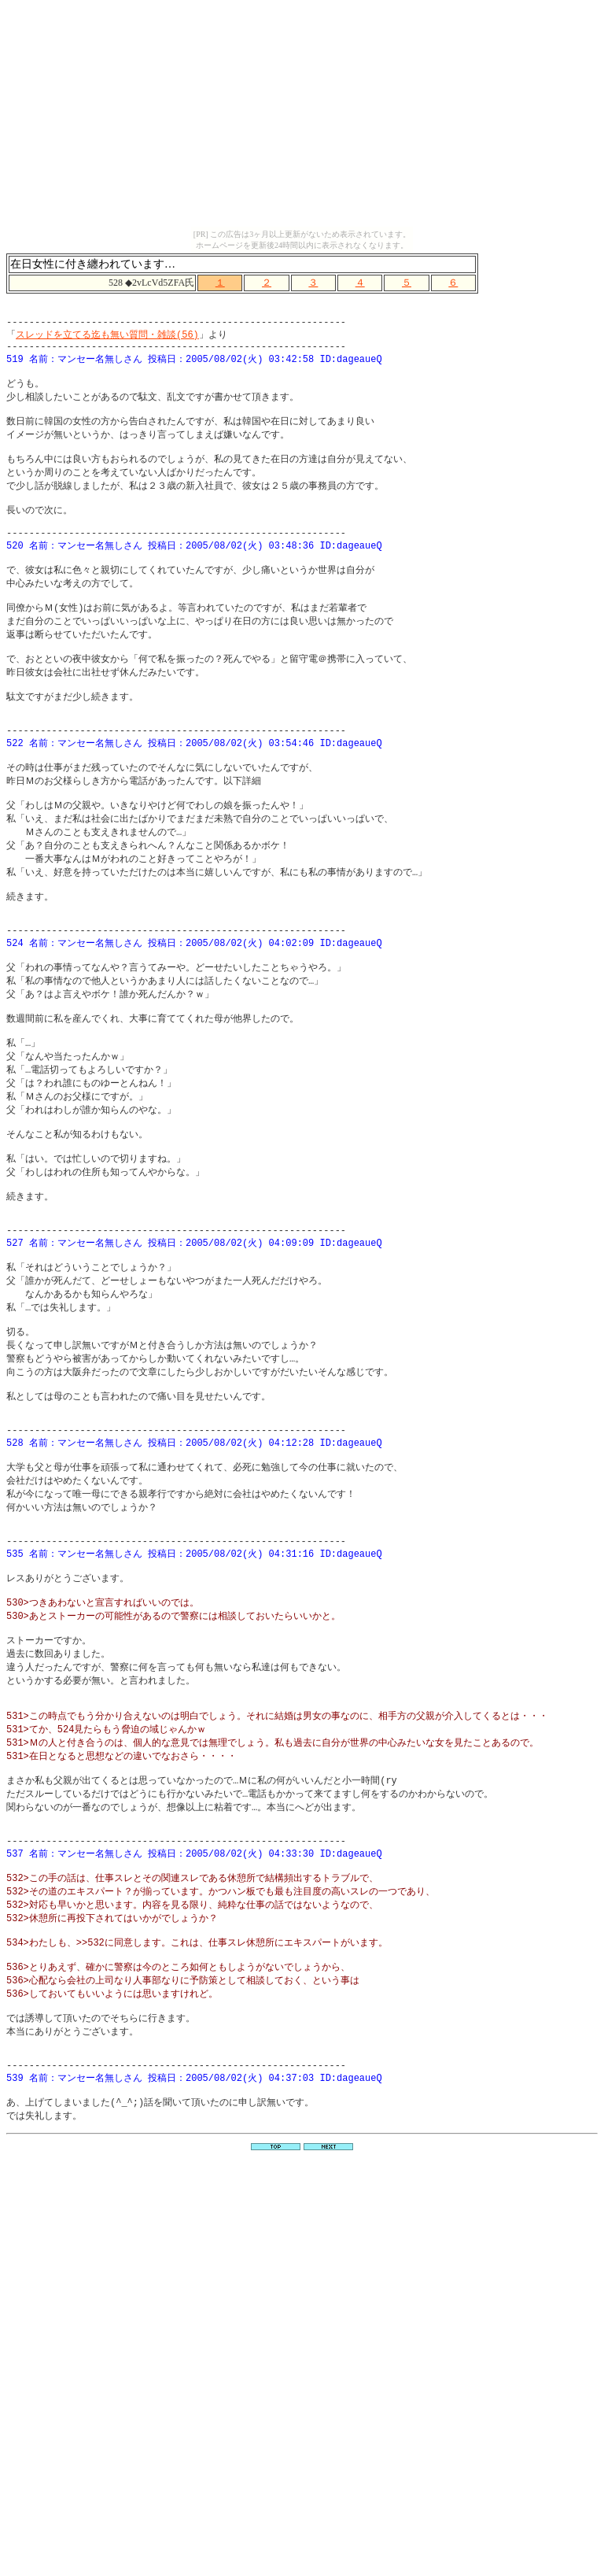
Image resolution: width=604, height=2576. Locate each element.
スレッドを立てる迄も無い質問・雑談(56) (107, 339)
